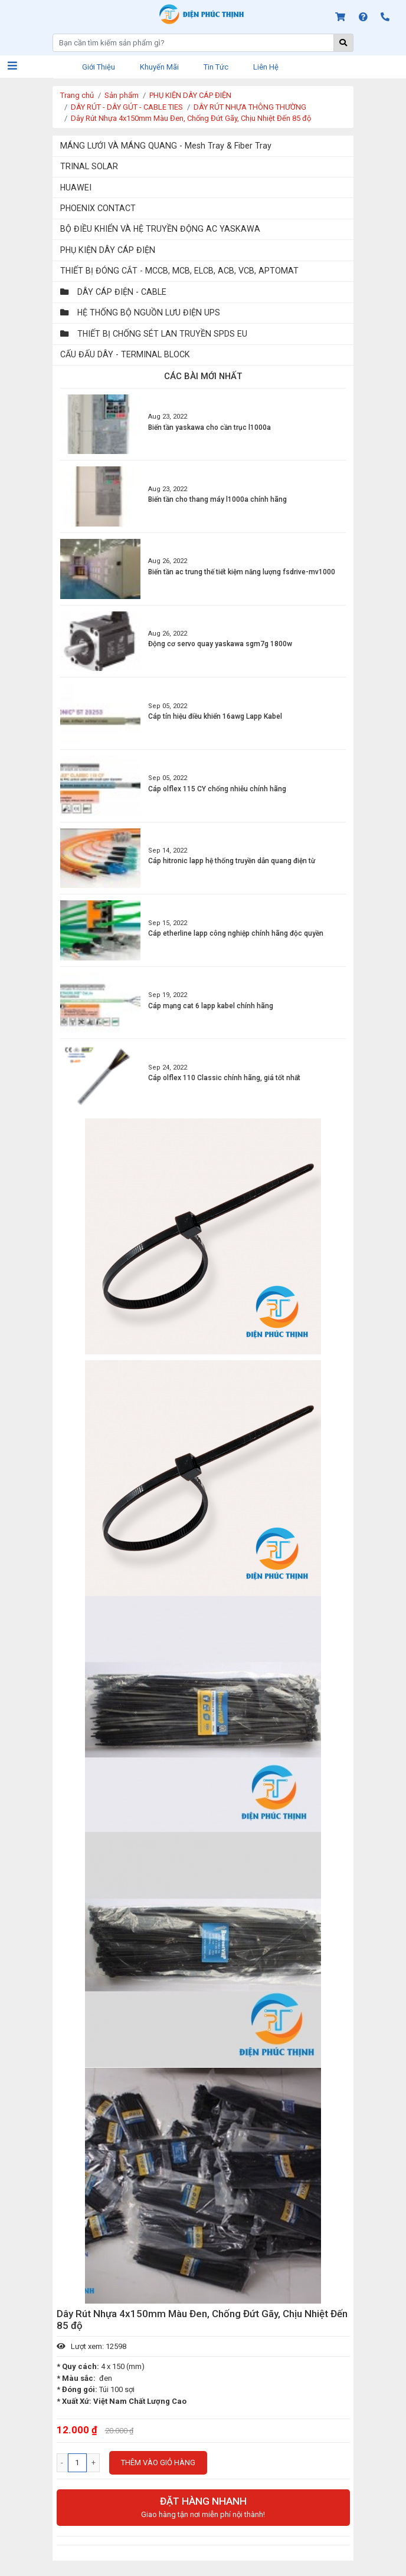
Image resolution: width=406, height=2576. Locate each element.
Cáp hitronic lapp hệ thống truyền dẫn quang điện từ (231, 861)
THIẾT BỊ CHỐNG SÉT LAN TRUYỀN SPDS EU (153, 333)
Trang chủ (77, 95)
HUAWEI (75, 187)
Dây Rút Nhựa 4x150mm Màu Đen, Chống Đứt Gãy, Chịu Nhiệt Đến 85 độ (191, 118)
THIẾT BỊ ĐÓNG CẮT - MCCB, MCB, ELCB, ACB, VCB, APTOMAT (179, 270)
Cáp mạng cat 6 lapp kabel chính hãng (210, 1006)
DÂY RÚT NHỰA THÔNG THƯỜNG (250, 107)
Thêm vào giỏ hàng (158, 2462)
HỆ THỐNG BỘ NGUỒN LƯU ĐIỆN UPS (140, 312)
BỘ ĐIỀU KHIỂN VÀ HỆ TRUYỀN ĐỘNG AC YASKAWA (160, 228)
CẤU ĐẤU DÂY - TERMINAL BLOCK (125, 354)
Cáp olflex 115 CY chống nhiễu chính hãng (217, 789)
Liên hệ (266, 66)
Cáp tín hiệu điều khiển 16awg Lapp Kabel (215, 716)
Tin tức (216, 66)
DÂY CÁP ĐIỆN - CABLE (113, 292)
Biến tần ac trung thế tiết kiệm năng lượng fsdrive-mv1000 (241, 572)
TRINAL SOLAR (89, 166)
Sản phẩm (121, 95)
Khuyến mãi (159, 66)
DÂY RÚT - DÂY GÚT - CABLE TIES (127, 107)
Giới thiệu (98, 66)
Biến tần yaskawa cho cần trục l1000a (209, 427)
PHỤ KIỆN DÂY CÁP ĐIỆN (190, 95)
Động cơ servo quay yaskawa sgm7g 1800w (220, 644)
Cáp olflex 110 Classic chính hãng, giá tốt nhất (224, 1078)
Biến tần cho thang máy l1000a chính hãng (217, 499)
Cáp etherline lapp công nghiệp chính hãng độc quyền (235, 933)
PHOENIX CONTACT (98, 208)
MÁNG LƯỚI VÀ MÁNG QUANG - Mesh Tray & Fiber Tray (165, 145)
